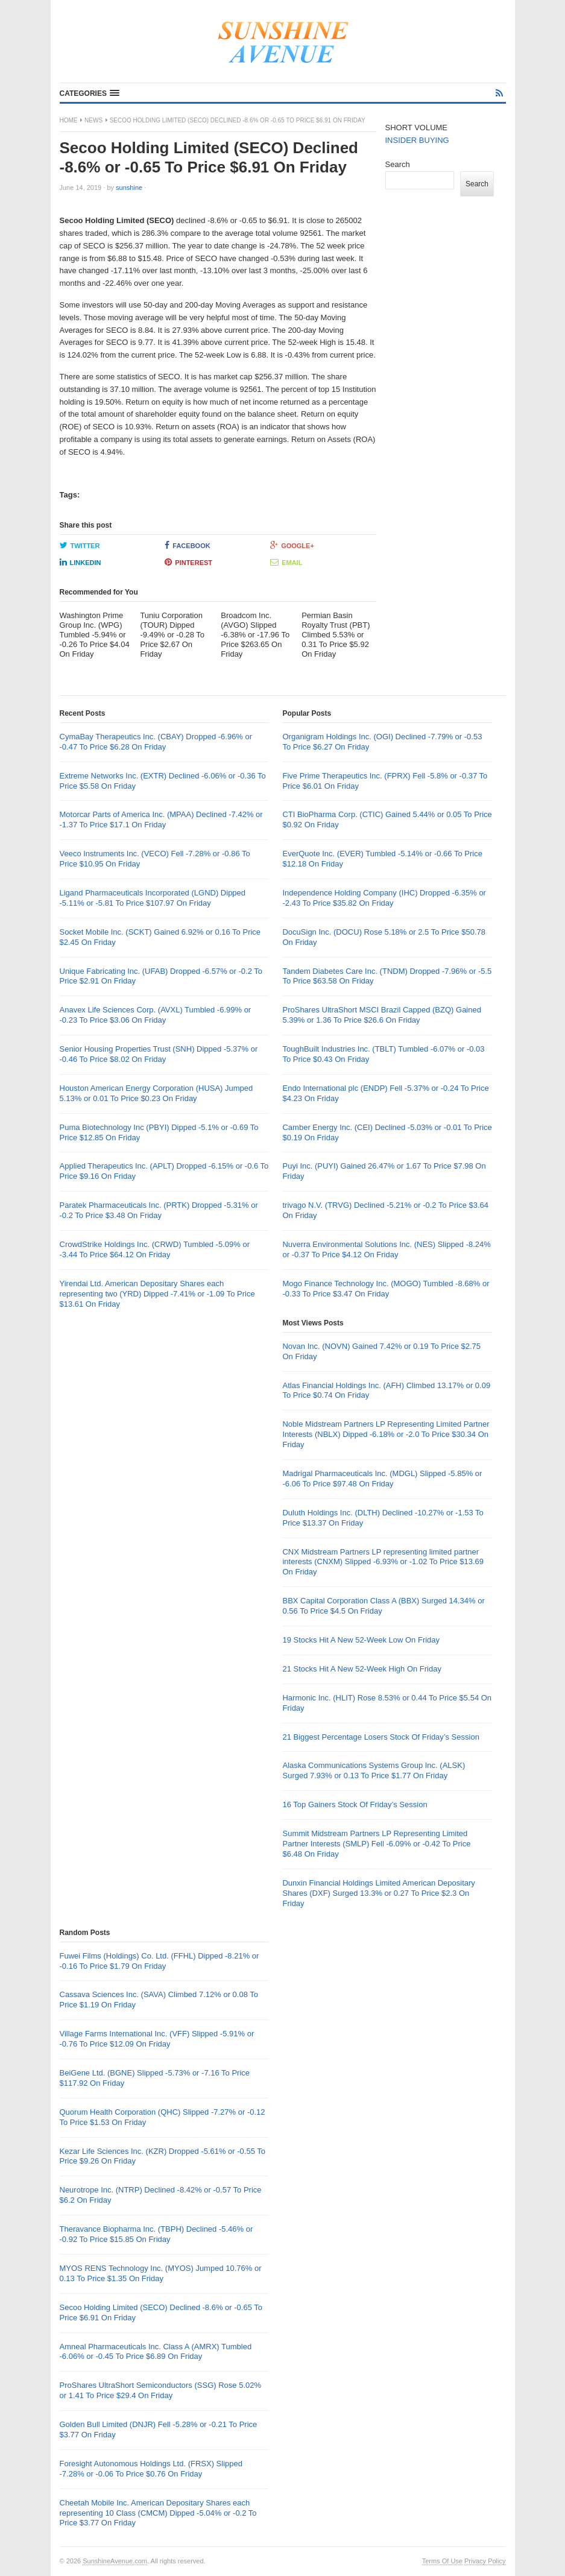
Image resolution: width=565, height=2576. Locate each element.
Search (397, 164)
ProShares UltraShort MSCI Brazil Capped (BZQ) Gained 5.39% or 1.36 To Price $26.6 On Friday (381, 1014)
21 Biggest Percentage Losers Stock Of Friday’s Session (380, 1736)
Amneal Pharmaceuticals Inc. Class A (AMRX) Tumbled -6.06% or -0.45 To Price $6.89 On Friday (156, 2351)
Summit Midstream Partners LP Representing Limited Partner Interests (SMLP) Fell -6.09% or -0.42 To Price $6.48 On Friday (376, 1843)
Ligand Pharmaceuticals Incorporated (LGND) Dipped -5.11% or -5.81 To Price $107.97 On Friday (153, 898)
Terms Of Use (442, 2561)
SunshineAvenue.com (115, 2561)
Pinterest (188, 562)
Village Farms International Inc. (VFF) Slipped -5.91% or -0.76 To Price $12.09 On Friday (157, 2038)
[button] (89, 93)
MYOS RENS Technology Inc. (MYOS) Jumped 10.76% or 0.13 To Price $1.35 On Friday (161, 2273)
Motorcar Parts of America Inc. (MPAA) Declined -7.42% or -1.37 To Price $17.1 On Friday (161, 819)
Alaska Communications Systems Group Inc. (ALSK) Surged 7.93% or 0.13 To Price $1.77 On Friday (373, 1770)
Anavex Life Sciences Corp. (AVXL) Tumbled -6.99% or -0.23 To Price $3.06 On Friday (155, 1014)
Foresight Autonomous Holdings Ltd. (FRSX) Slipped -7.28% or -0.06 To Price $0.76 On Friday (151, 2468)
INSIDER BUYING (417, 140)
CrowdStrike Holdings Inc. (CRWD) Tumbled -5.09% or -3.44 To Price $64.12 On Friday (155, 1249)
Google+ (292, 545)
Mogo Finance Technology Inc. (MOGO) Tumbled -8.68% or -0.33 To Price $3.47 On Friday (385, 1288)
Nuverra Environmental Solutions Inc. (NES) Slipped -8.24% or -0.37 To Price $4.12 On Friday (386, 1249)
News (93, 120)
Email (286, 562)
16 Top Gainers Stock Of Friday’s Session (354, 1804)
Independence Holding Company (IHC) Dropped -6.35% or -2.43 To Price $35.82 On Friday (383, 898)
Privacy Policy (484, 2561)
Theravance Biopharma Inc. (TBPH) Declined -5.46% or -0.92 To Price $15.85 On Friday (156, 2234)
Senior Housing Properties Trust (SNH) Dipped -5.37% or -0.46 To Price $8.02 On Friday (159, 1054)
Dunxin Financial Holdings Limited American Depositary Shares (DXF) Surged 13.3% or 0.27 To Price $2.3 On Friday (378, 1893)
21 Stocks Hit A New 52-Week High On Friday (361, 1668)
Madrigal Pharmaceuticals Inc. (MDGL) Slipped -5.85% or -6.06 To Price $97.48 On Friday (382, 1478)
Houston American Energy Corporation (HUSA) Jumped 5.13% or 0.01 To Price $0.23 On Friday (156, 1093)
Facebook (187, 545)
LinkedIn (80, 562)
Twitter (80, 545)
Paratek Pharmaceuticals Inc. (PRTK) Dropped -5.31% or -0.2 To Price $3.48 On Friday (159, 1210)
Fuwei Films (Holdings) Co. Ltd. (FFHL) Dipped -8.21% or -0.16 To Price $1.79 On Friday (159, 1961)
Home (69, 120)
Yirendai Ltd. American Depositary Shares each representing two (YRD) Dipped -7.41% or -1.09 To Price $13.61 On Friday (157, 1294)
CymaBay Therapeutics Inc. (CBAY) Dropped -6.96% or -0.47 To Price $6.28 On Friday (156, 741)
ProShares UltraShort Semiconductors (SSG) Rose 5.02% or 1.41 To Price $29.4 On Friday (161, 2390)
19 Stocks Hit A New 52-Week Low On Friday (361, 1639)
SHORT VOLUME (416, 127)
